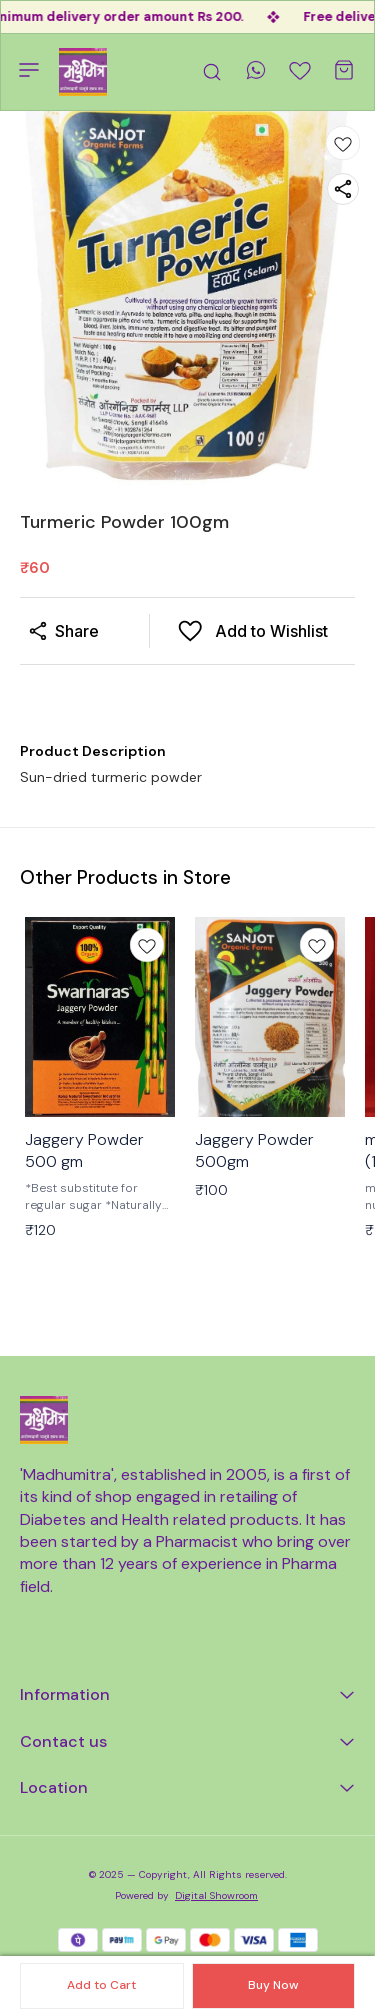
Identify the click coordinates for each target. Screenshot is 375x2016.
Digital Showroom (216, 1895)
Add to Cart (101, 1985)
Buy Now (273, 1985)
